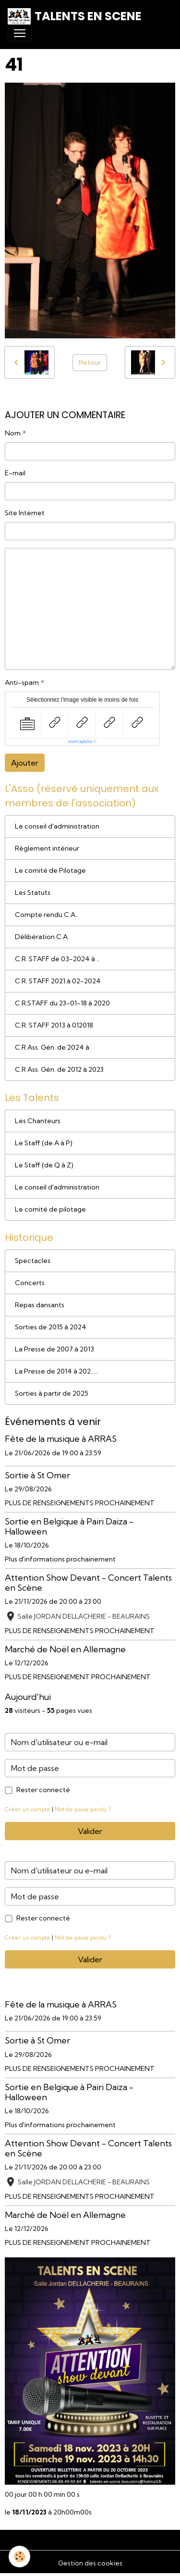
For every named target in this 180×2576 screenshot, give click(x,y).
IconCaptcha (80, 741)
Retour (90, 362)
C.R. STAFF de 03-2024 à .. (57, 958)
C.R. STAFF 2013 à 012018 (54, 1025)
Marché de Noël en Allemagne (65, 1649)
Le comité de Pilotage (50, 870)
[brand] (75, 16)
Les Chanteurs (37, 1120)
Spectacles (32, 1260)
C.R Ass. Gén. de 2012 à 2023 (59, 1069)
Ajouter (24, 763)
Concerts (30, 1282)
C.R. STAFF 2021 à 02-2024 (58, 981)
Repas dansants (39, 1304)
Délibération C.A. (42, 936)
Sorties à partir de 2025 (51, 1393)
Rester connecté (43, 1789)
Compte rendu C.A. (46, 914)
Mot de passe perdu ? (82, 1809)
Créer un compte (27, 1809)
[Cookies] (19, 2556)
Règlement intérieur (47, 848)
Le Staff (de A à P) (43, 1143)
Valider (90, 1831)
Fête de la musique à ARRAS (61, 1439)
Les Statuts (32, 892)
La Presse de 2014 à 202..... (56, 1371)
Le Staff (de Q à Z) (44, 1165)
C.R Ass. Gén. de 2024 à (52, 1047)
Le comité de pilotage (50, 1209)
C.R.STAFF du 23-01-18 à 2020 (62, 1003)
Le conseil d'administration (57, 826)
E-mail (15, 473)
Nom (13, 433)
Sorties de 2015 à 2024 (50, 1327)
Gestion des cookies (90, 2563)
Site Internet (25, 512)
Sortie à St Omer (37, 1475)
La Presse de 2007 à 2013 (54, 1349)
